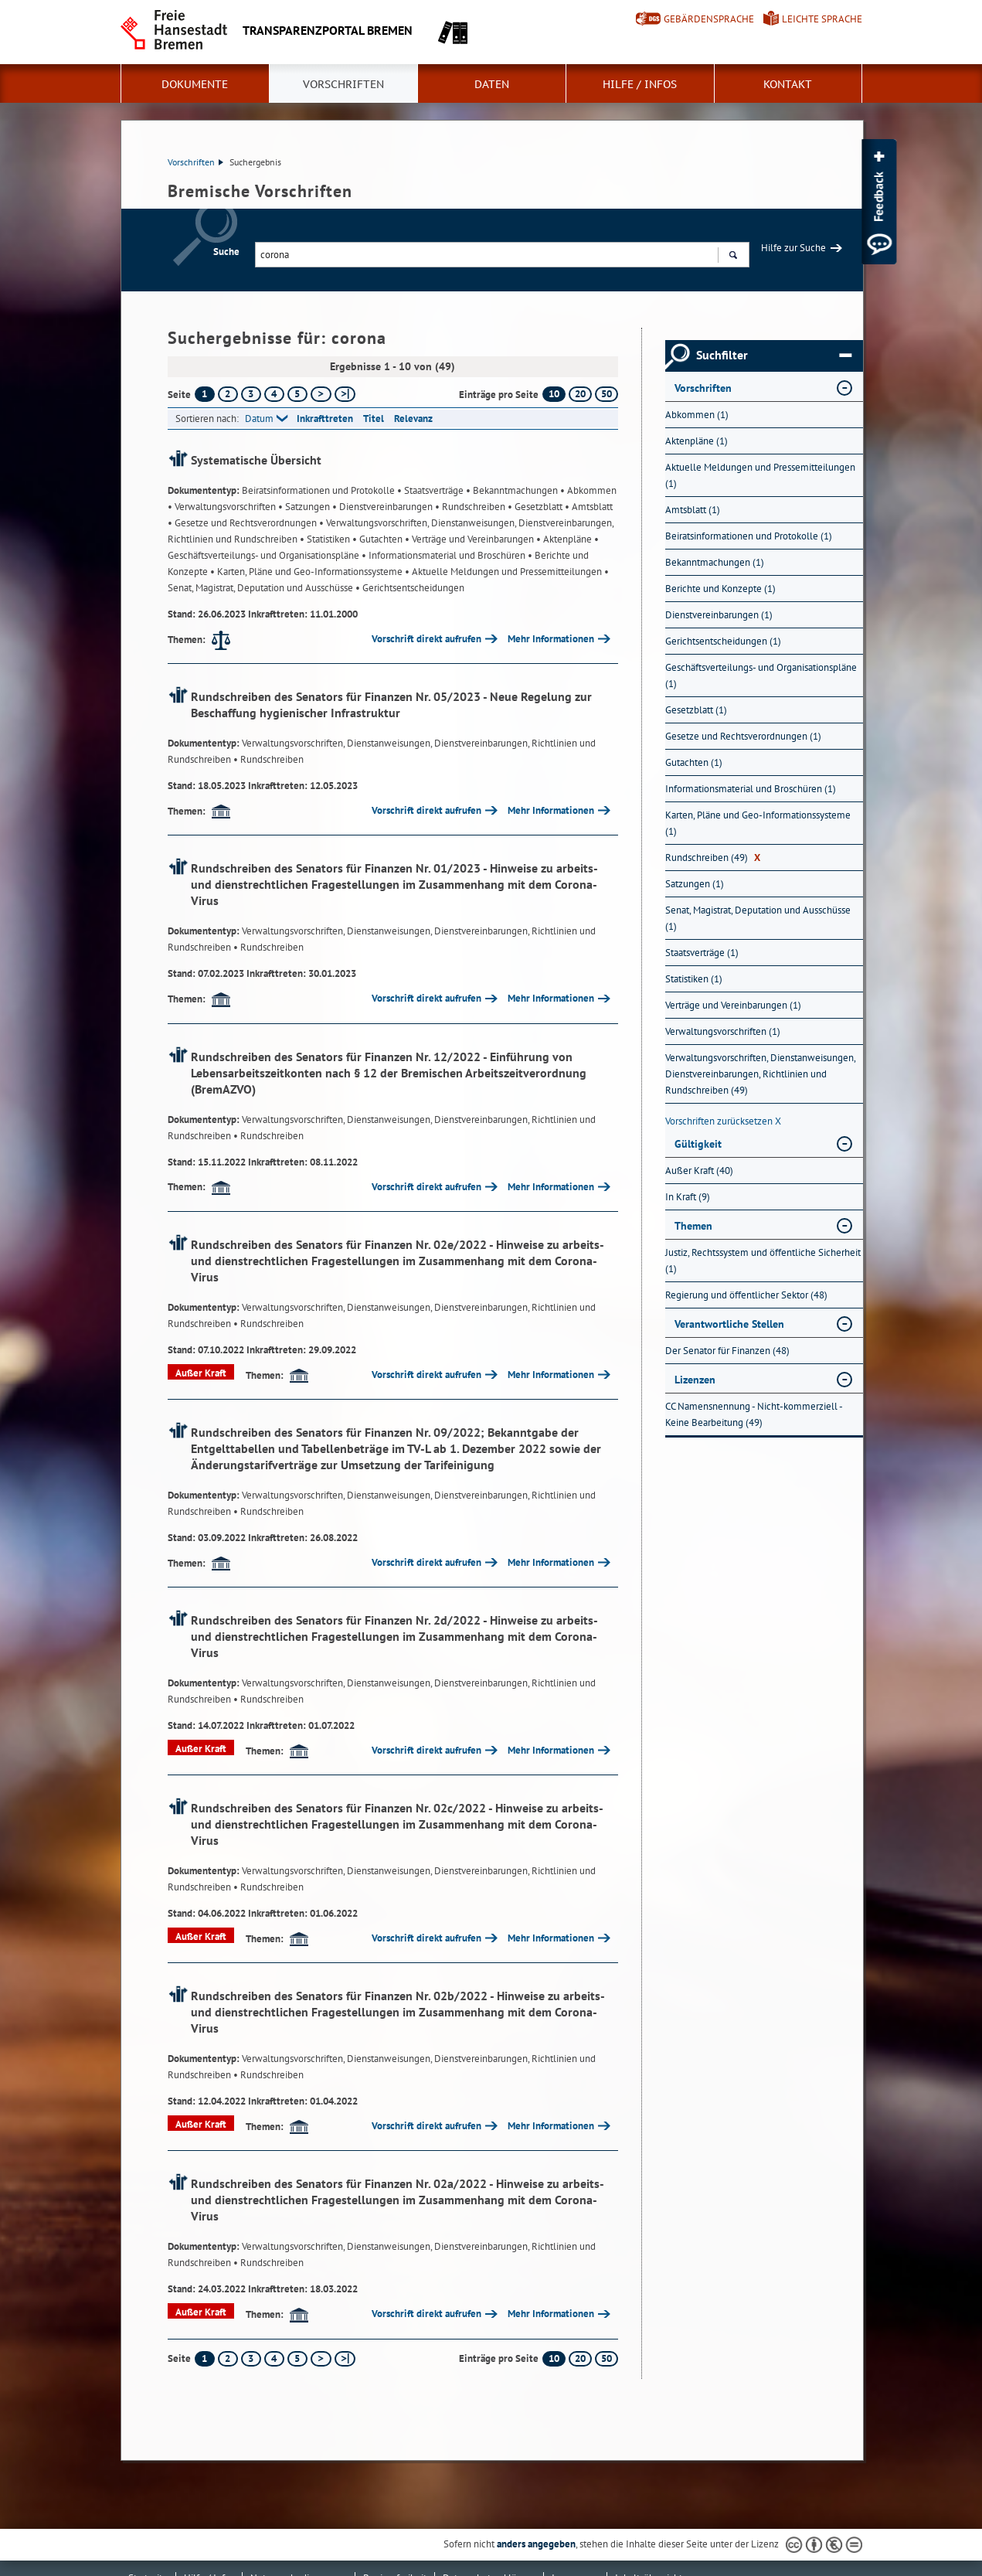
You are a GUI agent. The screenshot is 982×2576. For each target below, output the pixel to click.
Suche (226, 251)
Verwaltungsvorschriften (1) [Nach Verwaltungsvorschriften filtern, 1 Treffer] (722, 1031)
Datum (259, 418)
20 (580, 393)
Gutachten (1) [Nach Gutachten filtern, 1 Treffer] (693, 762)
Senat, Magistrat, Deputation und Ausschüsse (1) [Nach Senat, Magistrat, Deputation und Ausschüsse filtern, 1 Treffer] (758, 918)
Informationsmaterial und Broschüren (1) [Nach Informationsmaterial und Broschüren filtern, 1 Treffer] (750, 788)
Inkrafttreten (325, 418)
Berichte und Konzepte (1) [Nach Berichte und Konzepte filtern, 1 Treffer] (720, 588)
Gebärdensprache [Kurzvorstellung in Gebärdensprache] (709, 19)
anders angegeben (536, 2543)
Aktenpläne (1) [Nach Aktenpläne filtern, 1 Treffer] (696, 440)
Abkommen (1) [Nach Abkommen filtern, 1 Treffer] (697, 414)
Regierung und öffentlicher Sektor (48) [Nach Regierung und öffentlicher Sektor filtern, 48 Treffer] (746, 1295)
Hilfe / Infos (640, 84)
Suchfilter (773, 355)
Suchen (733, 256)
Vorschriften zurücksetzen (723, 1121)
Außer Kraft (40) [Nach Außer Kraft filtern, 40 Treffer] (699, 1170)
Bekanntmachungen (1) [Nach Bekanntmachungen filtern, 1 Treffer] (714, 562)
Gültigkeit (698, 1144)
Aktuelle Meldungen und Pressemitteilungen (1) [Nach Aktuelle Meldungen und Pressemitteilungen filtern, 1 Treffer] (760, 475)
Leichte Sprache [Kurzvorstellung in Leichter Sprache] (822, 19)
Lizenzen (694, 1380)
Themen (693, 1226)
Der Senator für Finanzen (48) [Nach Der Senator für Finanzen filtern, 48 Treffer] (727, 1350)
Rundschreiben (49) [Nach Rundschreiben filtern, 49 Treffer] (712, 857)
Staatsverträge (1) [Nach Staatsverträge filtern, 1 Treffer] (702, 952)
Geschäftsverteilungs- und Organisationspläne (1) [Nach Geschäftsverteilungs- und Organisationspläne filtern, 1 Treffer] (761, 675)
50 (606, 393)
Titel (373, 418)
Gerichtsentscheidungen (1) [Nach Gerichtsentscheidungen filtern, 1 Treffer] (723, 641)
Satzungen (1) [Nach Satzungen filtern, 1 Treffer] (694, 883)
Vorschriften (343, 84)
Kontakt (787, 84)
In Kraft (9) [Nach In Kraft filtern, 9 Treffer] (687, 1196)
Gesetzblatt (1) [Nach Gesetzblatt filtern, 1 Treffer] (696, 709)
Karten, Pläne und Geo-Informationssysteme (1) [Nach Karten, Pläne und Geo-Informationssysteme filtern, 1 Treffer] (758, 823)
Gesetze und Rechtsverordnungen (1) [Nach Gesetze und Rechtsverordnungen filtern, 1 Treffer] (743, 736)
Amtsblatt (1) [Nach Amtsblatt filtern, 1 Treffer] (692, 509)
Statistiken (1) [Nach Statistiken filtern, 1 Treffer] (693, 978)
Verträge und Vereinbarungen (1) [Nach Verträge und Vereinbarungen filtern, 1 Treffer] (733, 1005)
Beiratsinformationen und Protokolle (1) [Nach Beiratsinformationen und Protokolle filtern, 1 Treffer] (748, 536)
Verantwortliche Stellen (729, 1324)
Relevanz (413, 418)
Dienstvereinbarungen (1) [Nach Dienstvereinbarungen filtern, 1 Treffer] (719, 614)
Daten (491, 84)
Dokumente (194, 84)
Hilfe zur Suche (793, 247)
